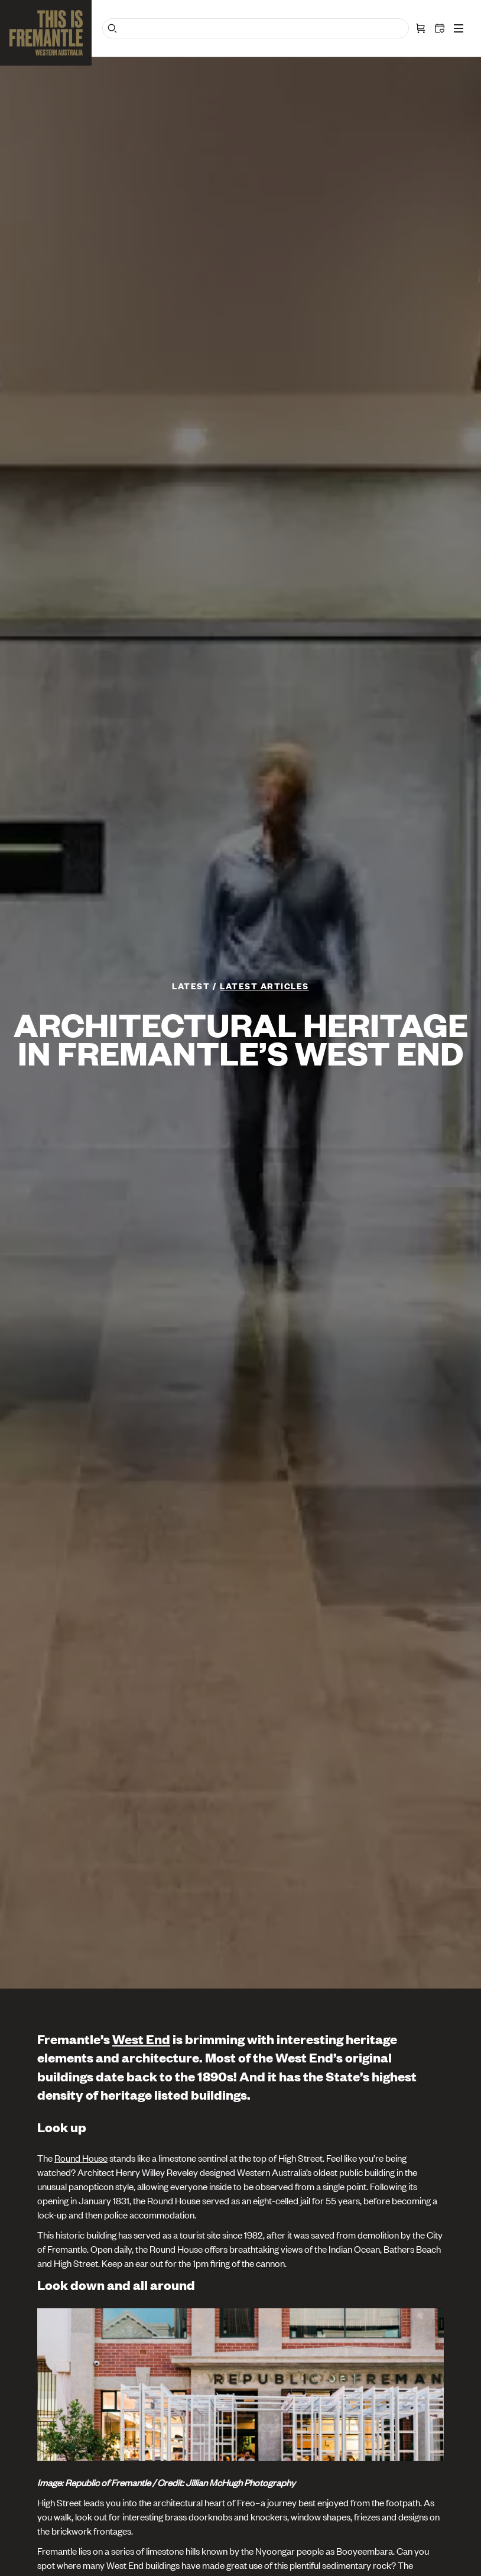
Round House (81, 2157)
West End (141, 2039)
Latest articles (264, 985)
